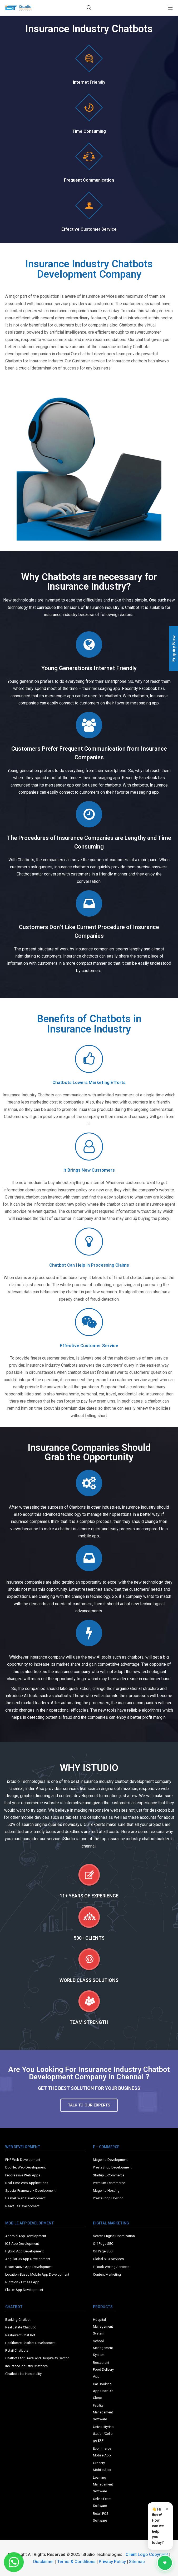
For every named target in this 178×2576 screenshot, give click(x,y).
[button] (89, 2105)
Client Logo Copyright (147, 2554)
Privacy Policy (112, 2561)
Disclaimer (43, 2561)
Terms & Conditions (76, 2561)
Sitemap (137, 2561)
